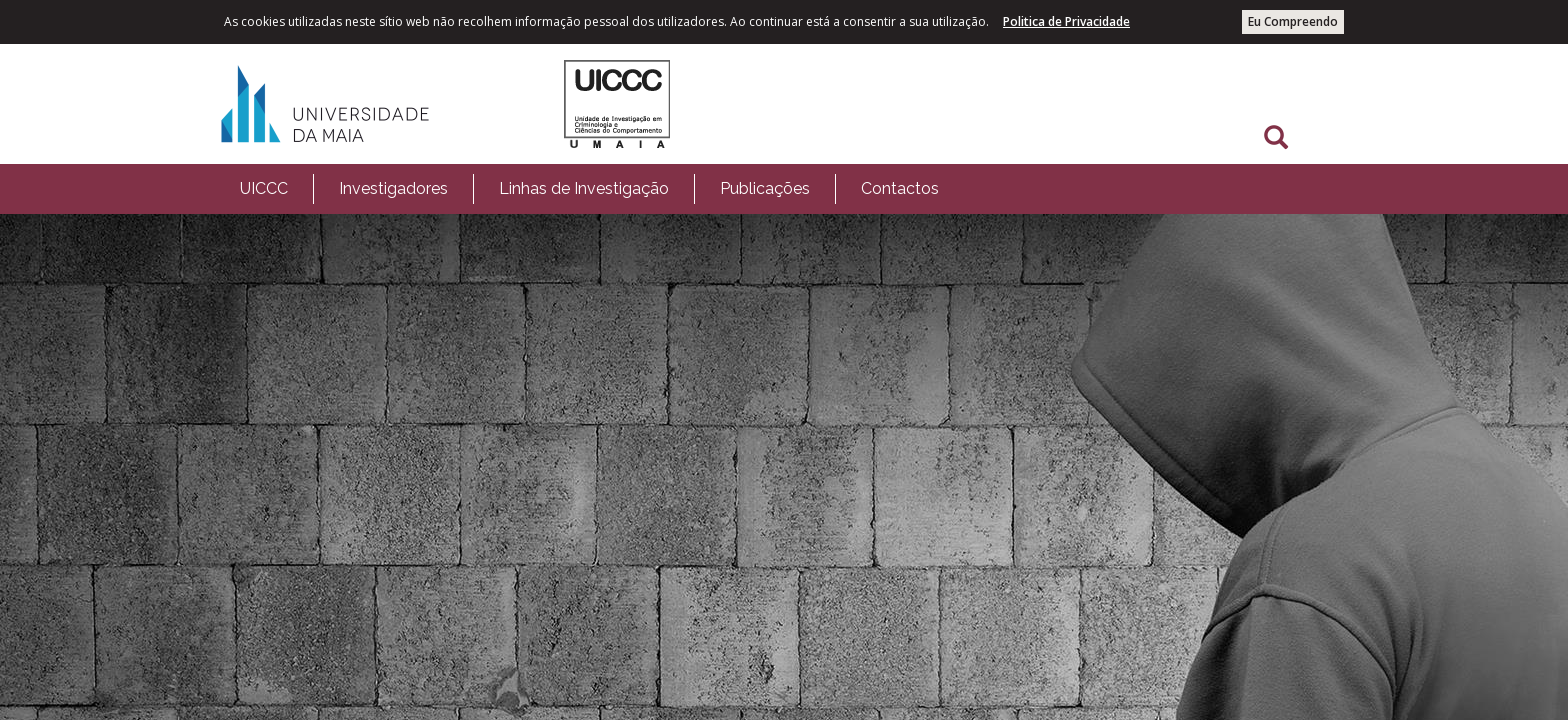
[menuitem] (264, 189)
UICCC (264, 188)
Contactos (900, 188)
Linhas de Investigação (584, 188)
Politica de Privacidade (1066, 21)
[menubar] (589, 189)
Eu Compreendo (1293, 21)
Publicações (765, 188)
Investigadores (393, 188)
